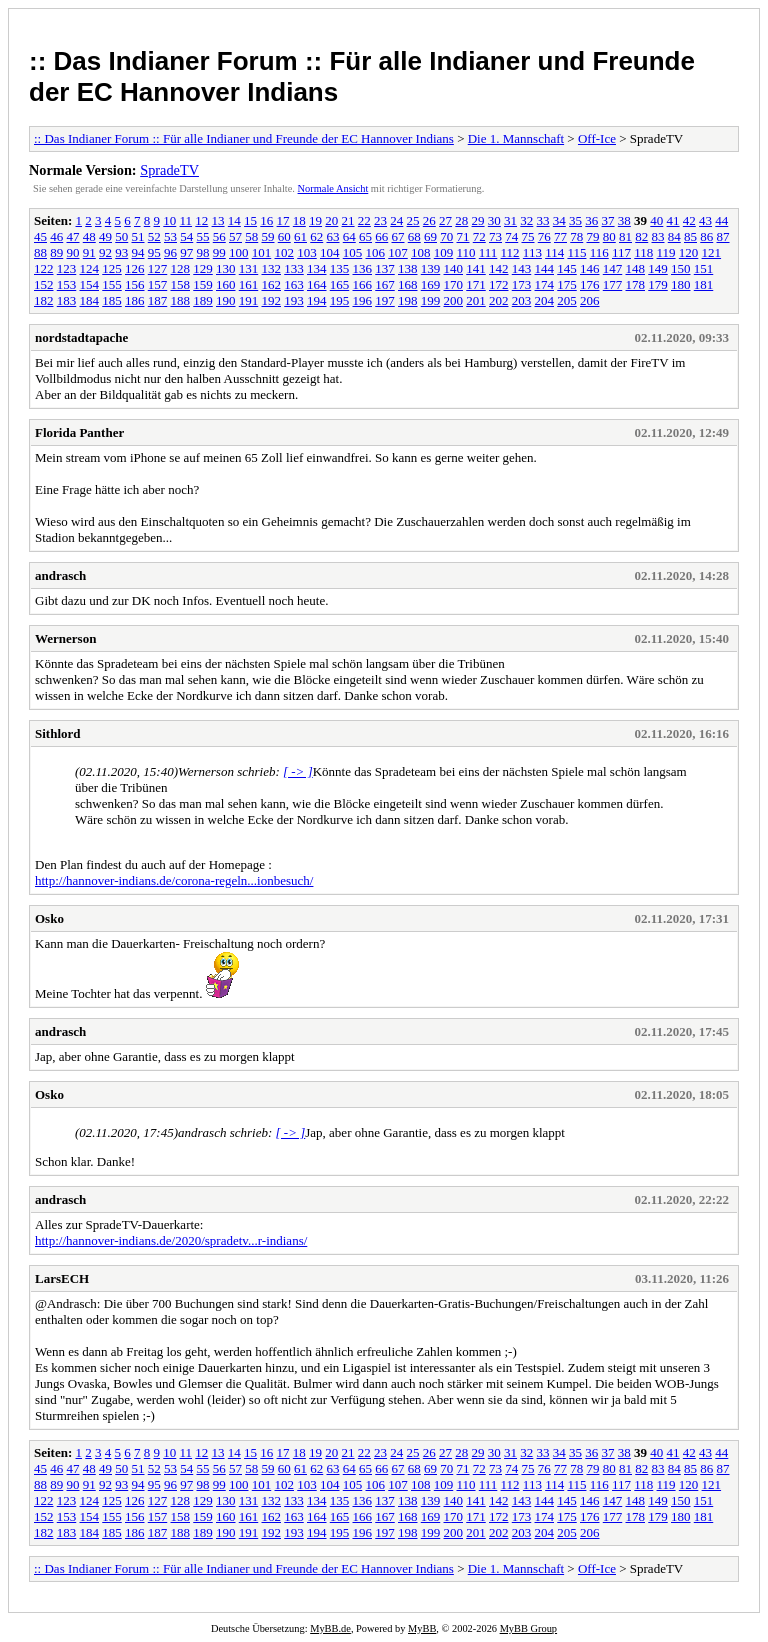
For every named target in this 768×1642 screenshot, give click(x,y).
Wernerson (65, 638)
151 (704, 268)
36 (591, 220)
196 (363, 300)
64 (349, 236)
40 (656, 220)
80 (609, 236)
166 (363, 284)
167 (385, 284)
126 (135, 268)
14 (234, 220)
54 (186, 236)
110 (466, 252)
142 (499, 268)
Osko (49, 918)
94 (138, 252)
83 (658, 236)
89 (56, 252)
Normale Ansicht (333, 188)
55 (203, 236)
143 (522, 268)
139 (431, 268)
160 (226, 284)
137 (385, 268)
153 (67, 284)
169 (431, 284)
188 (181, 300)
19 (315, 220)
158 (181, 284)
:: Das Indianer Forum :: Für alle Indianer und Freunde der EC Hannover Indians (244, 138)
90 (73, 252)
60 (284, 236)
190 (226, 300)
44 (721, 220)
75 (528, 236)
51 (138, 236)
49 (105, 236)
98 (203, 252)
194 (317, 300)
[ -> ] (298, 771)
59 (268, 236)
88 (40, 252)
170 (454, 284)
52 (154, 236)
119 (666, 252)
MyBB (422, 1628)
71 (463, 236)
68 (414, 236)
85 (690, 236)
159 (203, 284)
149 (658, 268)
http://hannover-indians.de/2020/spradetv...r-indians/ (171, 1240)
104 (330, 252)
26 (429, 220)
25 (413, 220)
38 (624, 220)
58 (251, 236)
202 (499, 300)
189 (203, 300)
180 (681, 284)
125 (112, 268)
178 (636, 284)
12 (201, 220)
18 (299, 220)
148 (636, 268)
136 (363, 268)
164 (317, 284)
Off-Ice (597, 138)
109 (444, 252)
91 (89, 252)
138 (408, 268)
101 (262, 252)
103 (307, 252)
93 (121, 252)
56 (219, 236)
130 (226, 268)
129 (203, 268)
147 (613, 268)
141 (476, 268)
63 (333, 236)
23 (380, 220)
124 (90, 268)
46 (56, 236)
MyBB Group (528, 1628)
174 (545, 284)
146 (590, 268)
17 (283, 220)
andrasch (60, 575)
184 (90, 300)
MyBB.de (330, 1628)
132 (272, 268)
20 (331, 220)
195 (340, 300)
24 (396, 220)
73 (495, 236)
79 (593, 236)
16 (266, 220)
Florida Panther (79, 432)
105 (353, 252)
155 (112, 284)
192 (272, 300)
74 (511, 236)
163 (294, 284)
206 (590, 300)
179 (658, 284)
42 (689, 220)
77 (560, 236)
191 (249, 300)
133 (294, 268)
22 (364, 220)
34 (559, 220)
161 (249, 284)
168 (408, 284)
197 (385, 300)
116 (599, 252)
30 (494, 220)
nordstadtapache (81, 337)
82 (641, 236)
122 (44, 268)
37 (608, 220)
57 (235, 236)
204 (545, 300)
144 (545, 268)
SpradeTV (169, 170)
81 (625, 236)
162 (272, 284)
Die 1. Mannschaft (516, 138)
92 (105, 252)
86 (706, 236)
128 (181, 268)
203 (522, 300)
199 (431, 300)
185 (112, 300)
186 (135, 300)
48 (89, 236)
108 (421, 252)
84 (674, 236)
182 (44, 300)
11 (186, 220)
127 (158, 268)
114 (554, 252)
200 (454, 300)
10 (169, 220)
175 (567, 284)
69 (430, 236)
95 (154, 252)
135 (340, 268)
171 (476, 284)
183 (67, 300)
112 (510, 252)
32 (526, 220)
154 (90, 284)
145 (567, 268)
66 (381, 236)
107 (398, 252)
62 (316, 236)
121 (712, 252)
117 (621, 252)
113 (532, 252)
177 (613, 284)
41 (673, 220)
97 (186, 252)
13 (218, 220)
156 (135, 284)
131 (249, 268)
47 (73, 236)
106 (376, 252)
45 (40, 236)
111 (488, 252)
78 (576, 236)
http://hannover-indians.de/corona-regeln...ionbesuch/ (174, 880)
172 (499, 284)
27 (445, 220)
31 (510, 220)
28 (461, 220)
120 (689, 252)
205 (567, 300)
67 (398, 236)
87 (723, 236)
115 (576, 252)
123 (67, 268)
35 (575, 220)
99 (219, 252)
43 (705, 220)
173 (522, 284)
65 (365, 236)
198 (408, 300)
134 (317, 268)
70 (446, 236)
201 (476, 300)
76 (544, 236)
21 (348, 220)
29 (478, 220)
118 (643, 252)
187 (158, 300)
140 (454, 268)
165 (340, 284)
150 (681, 268)
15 (250, 220)
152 (44, 284)
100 (239, 252)
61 (300, 236)
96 (170, 252)
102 (285, 252)
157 (158, 284)
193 (294, 300)
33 (543, 220)
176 (590, 284)
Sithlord (58, 733)
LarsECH (62, 1278)
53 (170, 236)
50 (121, 236)
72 (479, 236)
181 (704, 284)
